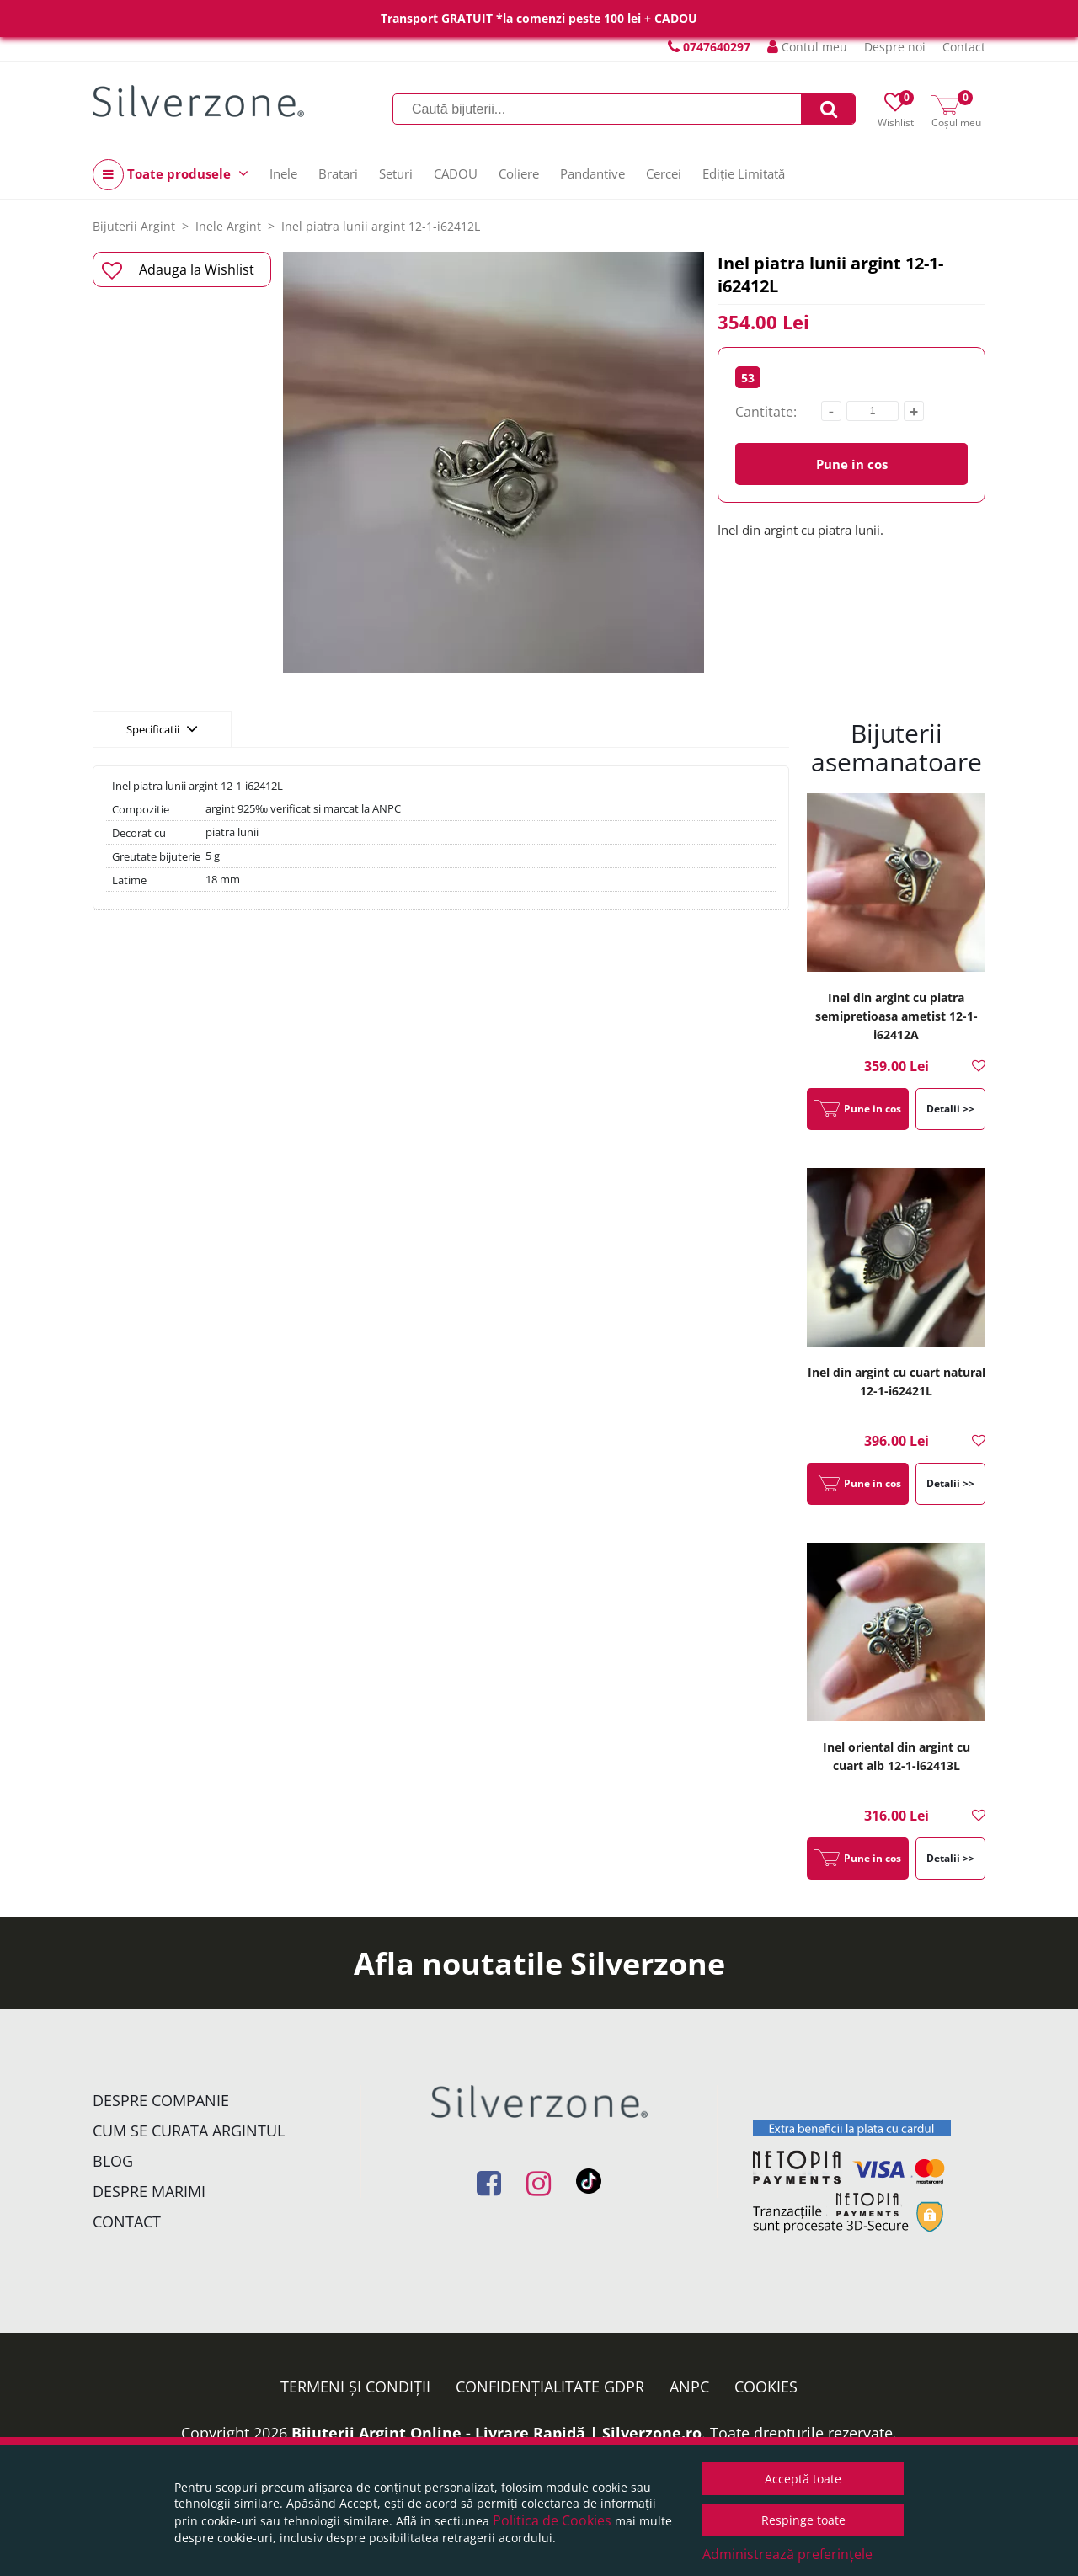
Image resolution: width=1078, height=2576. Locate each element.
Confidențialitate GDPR (550, 2386)
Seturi (396, 173)
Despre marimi (149, 2191)
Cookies (766, 2386)
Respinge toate (803, 2520)
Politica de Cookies (552, 2520)
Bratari (338, 173)
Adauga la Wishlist (178, 270)
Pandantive (592, 173)
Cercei (663, 173)
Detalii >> (950, 1108)
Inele (283, 173)
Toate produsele (170, 174)
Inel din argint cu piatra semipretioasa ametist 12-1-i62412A (896, 1016)
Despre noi (895, 47)
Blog (113, 2161)
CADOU (456, 173)
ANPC (689, 2386)
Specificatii (162, 728)
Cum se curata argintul (189, 2130)
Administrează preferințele (787, 2554)
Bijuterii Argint (134, 226)
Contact (963, 47)
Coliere (519, 173)
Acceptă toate (803, 2479)
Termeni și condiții (355, 2386)
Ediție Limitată (743, 173)
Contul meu (807, 47)
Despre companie (161, 2100)
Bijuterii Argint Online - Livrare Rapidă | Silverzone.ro (496, 2433)
